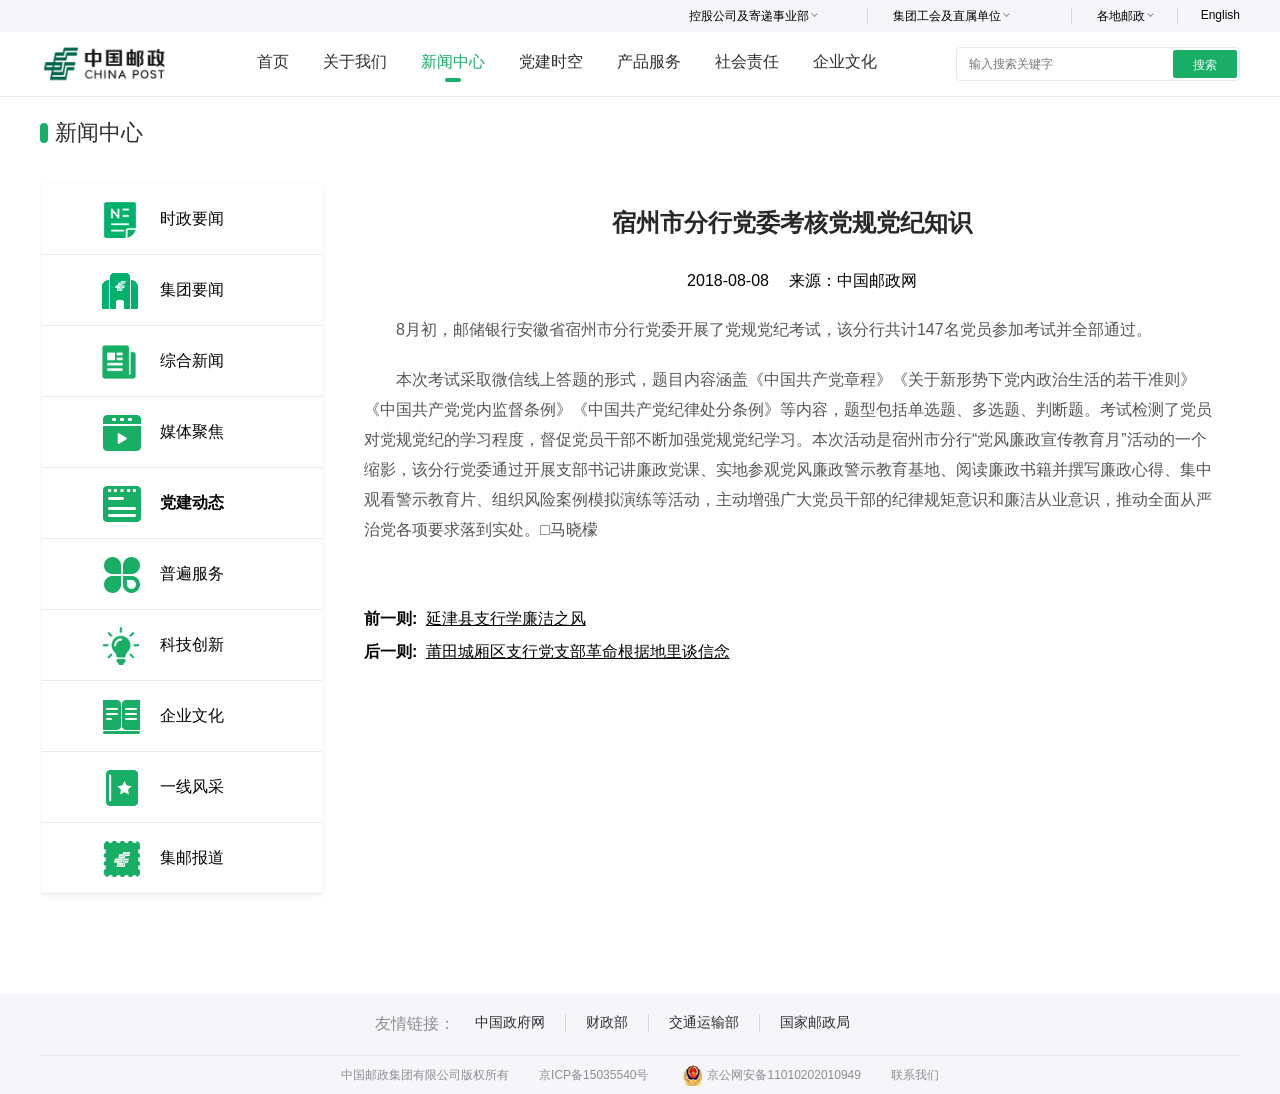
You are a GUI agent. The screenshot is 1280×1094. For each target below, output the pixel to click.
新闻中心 (453, 61)
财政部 (607, 1022)
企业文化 (845, 61)
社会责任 (747, 61)
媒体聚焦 (192, 431)
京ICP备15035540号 (593, 1075)
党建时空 (551, 61)
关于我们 (355, 61)
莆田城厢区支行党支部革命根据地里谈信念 (578, 651)
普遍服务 (192, 573)
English (1220, 15)
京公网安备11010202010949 (771, 1075)
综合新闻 (192, 360)
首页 (273, 61)
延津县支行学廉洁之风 (506, 618)
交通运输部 (704, 1022)
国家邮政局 (815, 1022)
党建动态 (192, 502)
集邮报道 (192, 857)
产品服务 (649, 61)
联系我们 (915, 1075)
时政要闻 (192, 218)
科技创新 (192, 644)
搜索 (1205, 65)
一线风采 (192, 786)
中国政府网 (510, 1022)
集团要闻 (192, 289)
